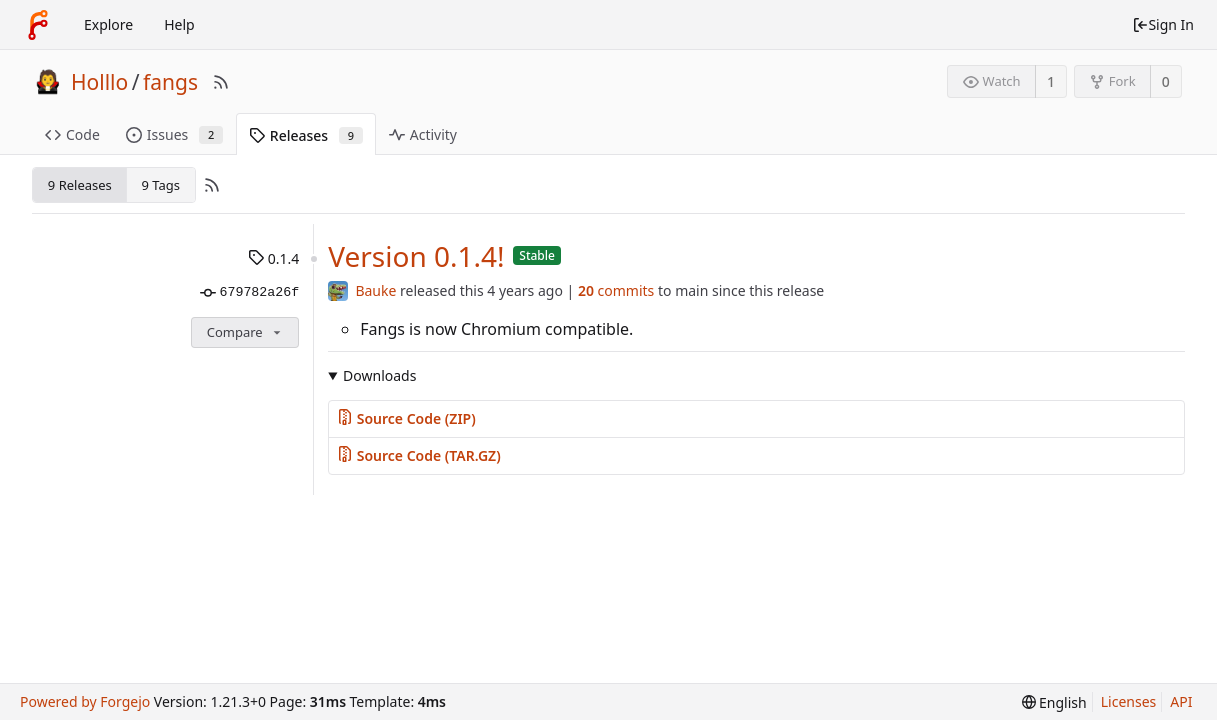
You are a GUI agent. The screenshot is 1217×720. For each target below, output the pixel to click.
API (1181, 701)
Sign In (1163, 24)
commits (616, 290)
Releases (306, 135)
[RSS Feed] (221, 82)
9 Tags (160, 185)
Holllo (99, 82)
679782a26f (249, 293)
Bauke (375, 290)
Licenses (1129, 701)
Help (179, 24)
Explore (108, 24)
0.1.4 (273, 258)
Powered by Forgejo (85, 701)
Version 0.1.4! (416, 256)
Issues (174, 134)
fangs (170, 82)
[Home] (38, 25)
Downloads (379, 375)
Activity (423, 134)
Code (72, 134)
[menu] (1054, 702)
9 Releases (80, 185)
